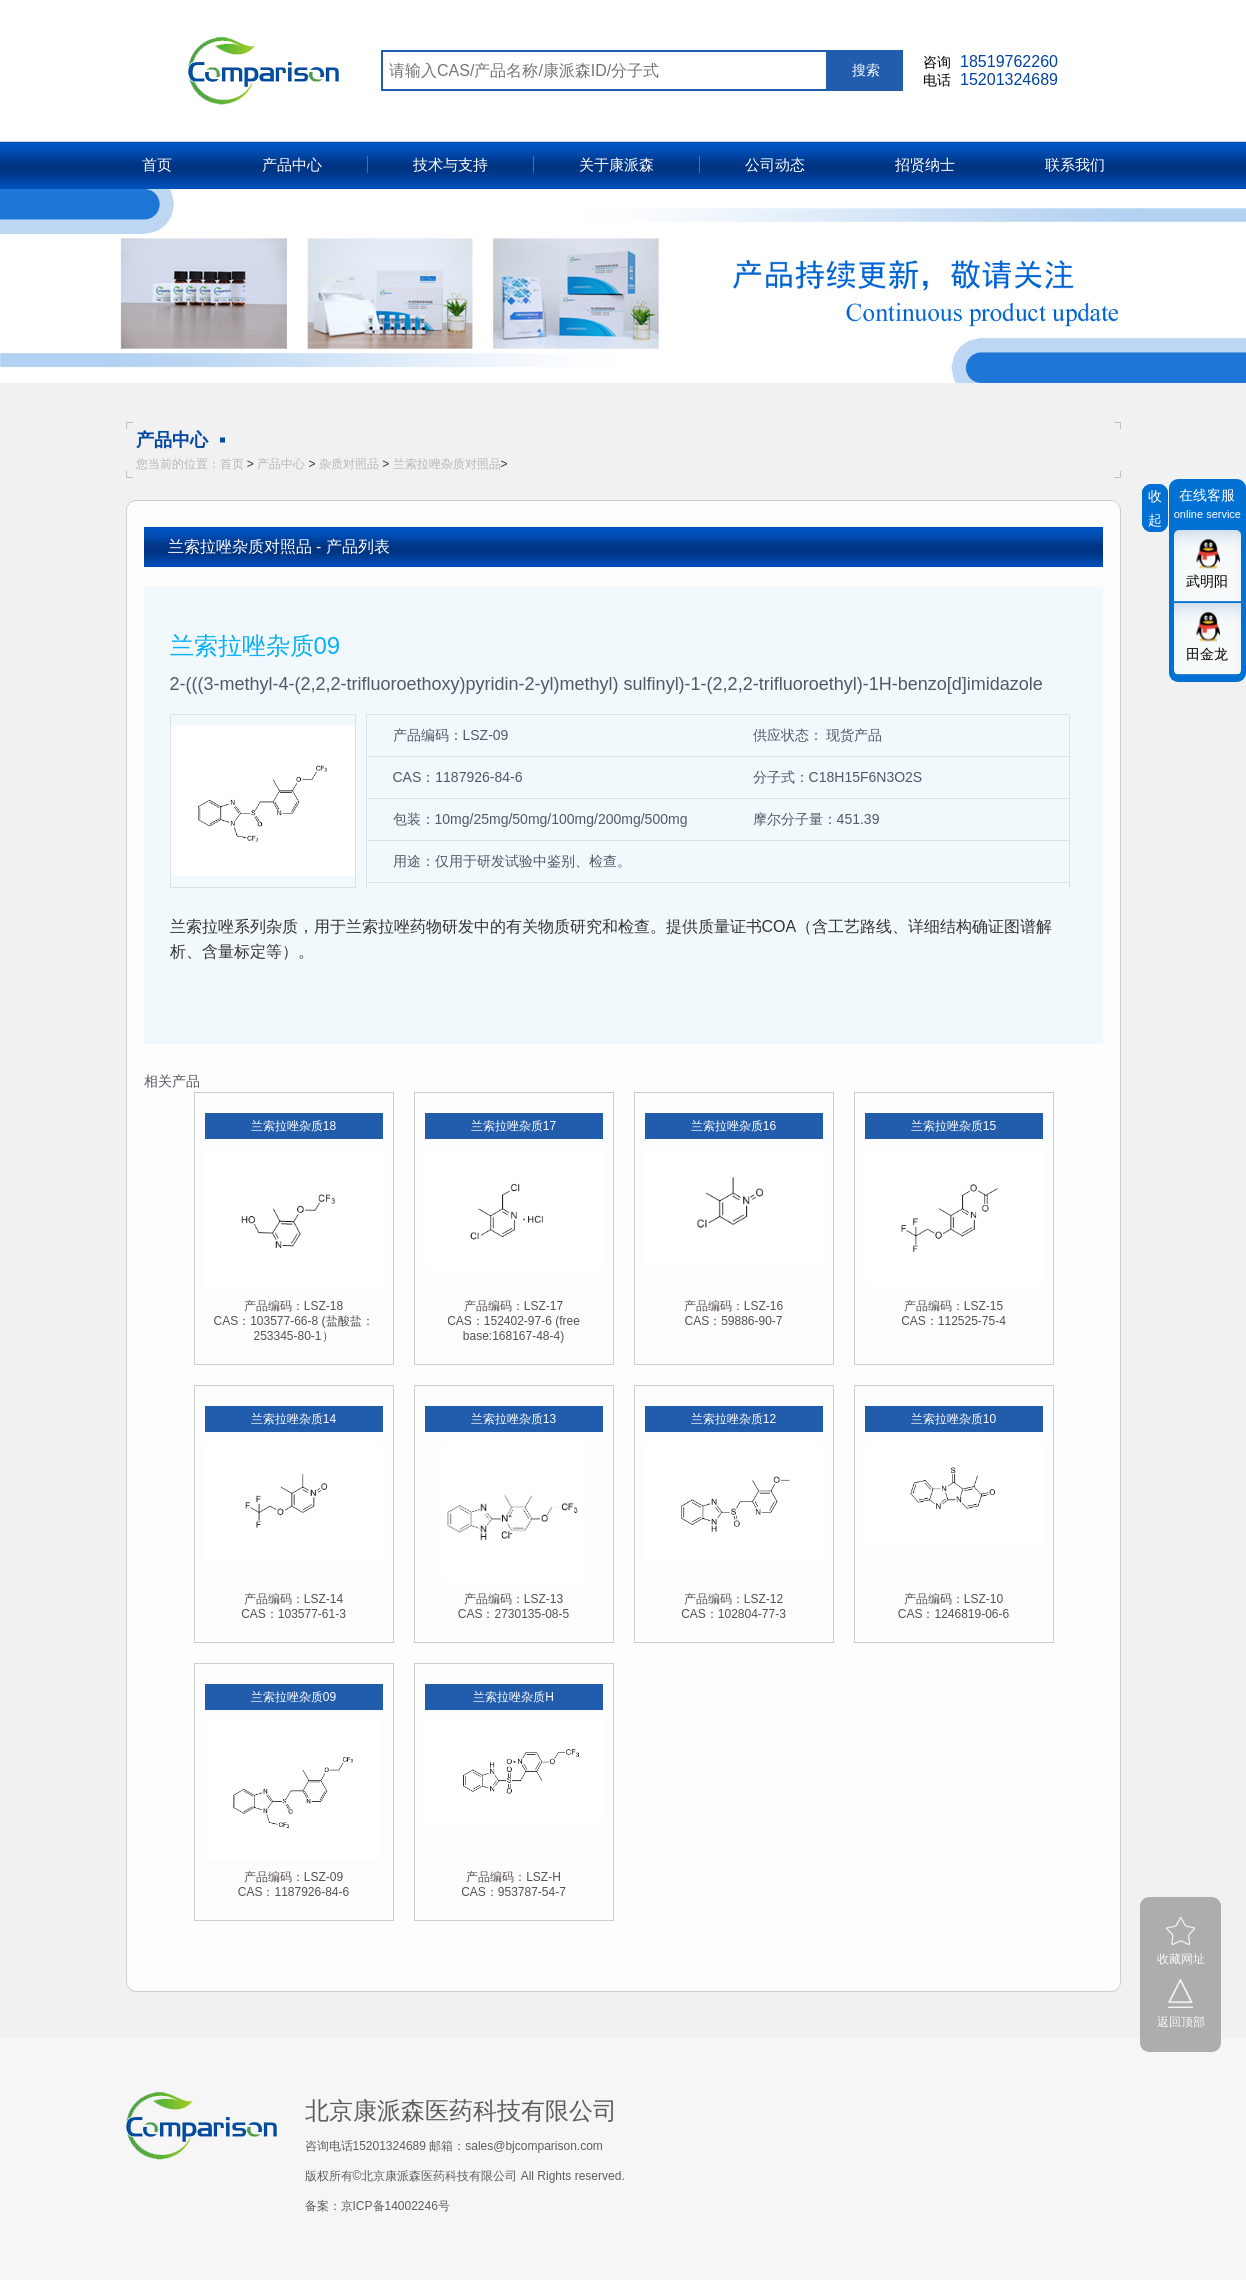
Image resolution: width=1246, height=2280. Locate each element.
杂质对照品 (349, 464)
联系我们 (1075, 164)
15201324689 (1009, 79)
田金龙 (1207, 654)
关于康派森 (616, 164)
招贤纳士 (925, 164)
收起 (1155, 508)
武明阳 (1207, 581)
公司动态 (775, 164)
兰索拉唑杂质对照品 (447, 464)
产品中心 (292, 164)
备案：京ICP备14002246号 (377, 2206)
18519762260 (1009, 61)
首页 (157, 164)
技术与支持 (450, 164)
